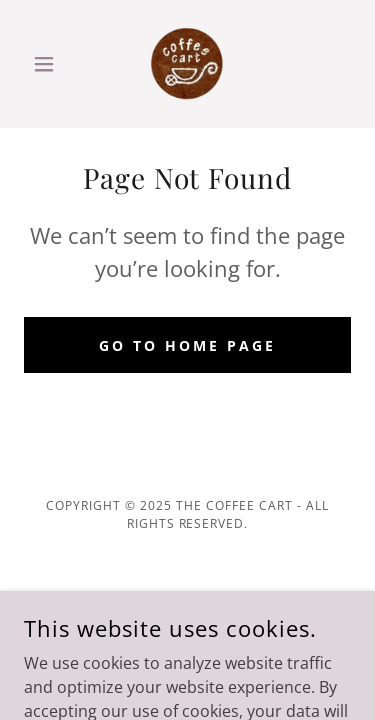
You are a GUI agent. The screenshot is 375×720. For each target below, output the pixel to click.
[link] (187, 64)
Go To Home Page (187, 345)
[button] (48, 64)
